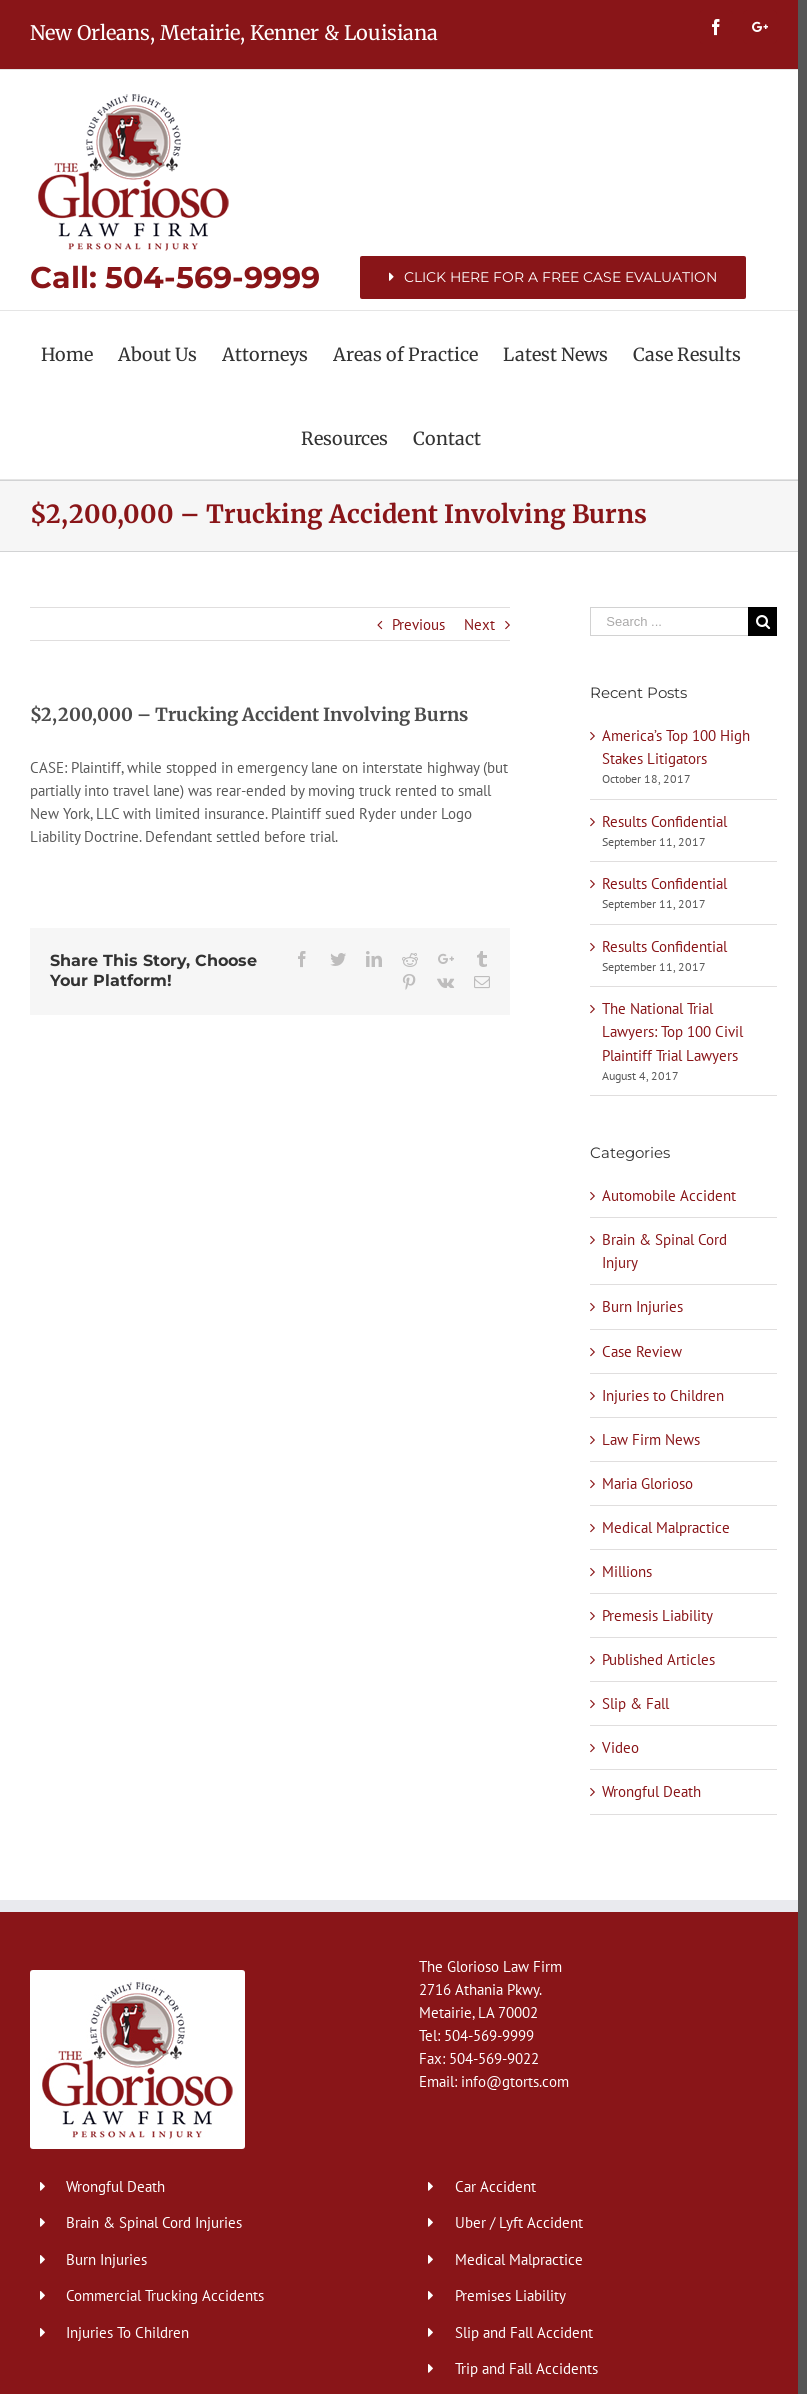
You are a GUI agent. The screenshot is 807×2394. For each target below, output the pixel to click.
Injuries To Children (127, 2332)
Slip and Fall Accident (519, 2332)
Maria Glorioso (641, 1483)
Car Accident (490, 2186)
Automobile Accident (663, 1195)
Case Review (636, 1351)
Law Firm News (645, 1439)
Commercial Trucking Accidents (165, 2295)
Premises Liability (505, 2295)
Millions (621, 1571)
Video (614, 1747)
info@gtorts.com (510, 2081)
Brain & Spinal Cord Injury (658, 1251)
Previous (412, 624)
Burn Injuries (636, 1306)
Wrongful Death (645, 1791)
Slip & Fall (629, 1703)
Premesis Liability (651, 1615)
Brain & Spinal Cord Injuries (154, 2222)
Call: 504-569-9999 (175, 277)
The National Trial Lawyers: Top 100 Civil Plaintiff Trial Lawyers (666, 1031)
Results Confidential (658, 821)
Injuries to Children (657, 1395)
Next (473, 624)
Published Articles (652, 1659)
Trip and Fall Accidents (521, 2368)
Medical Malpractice (660, 1527)
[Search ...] (662, 621)
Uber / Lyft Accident (514, 2222)
